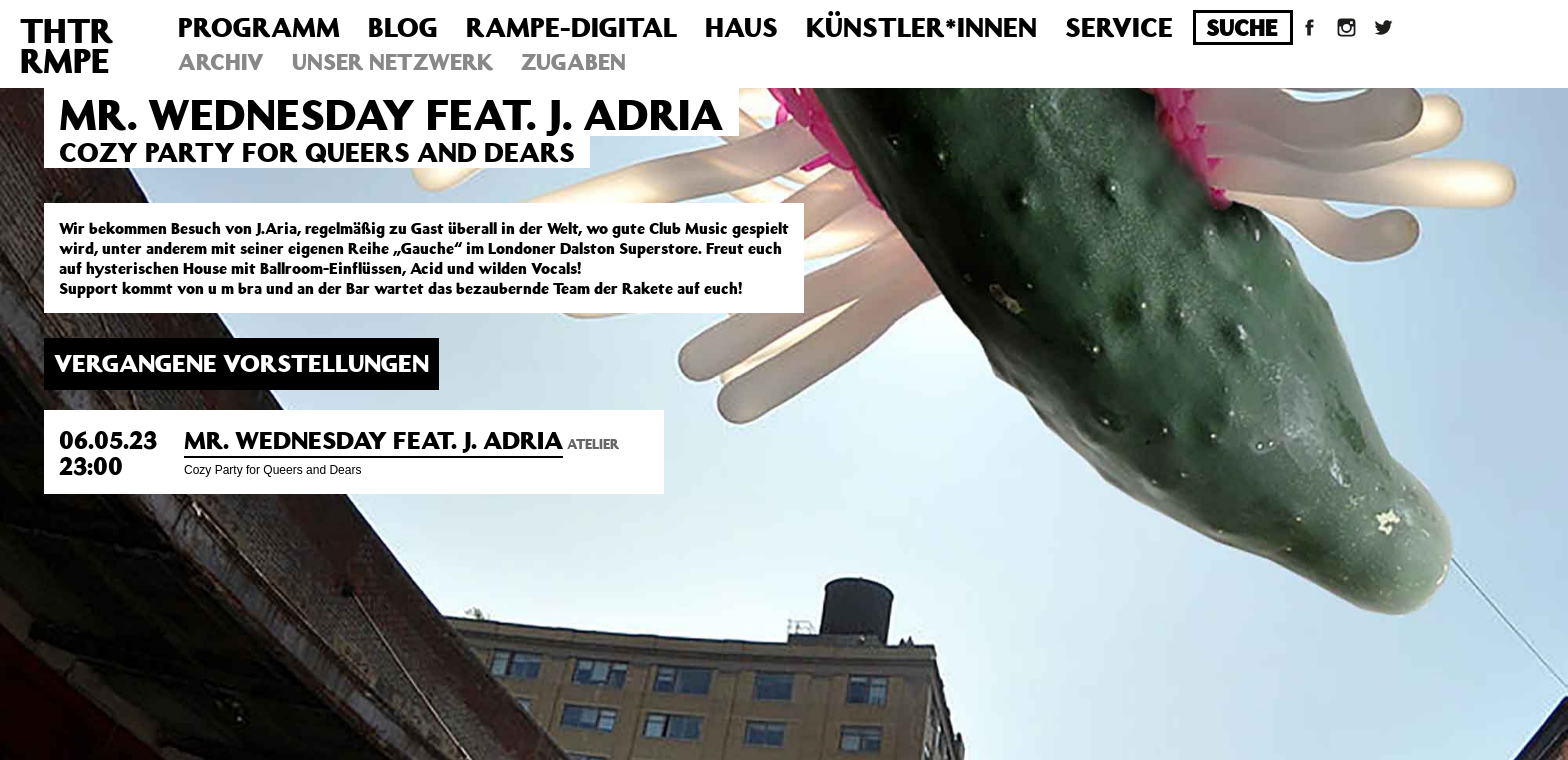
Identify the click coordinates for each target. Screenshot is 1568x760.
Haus (741, 26)
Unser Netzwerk (392, 61)
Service (1119, 26)
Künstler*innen (921, 26)
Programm (259, 26)
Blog (403, 26)
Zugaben (573, 61)
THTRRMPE (66, 45)
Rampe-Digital (571, 26)
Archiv (221, 61)
